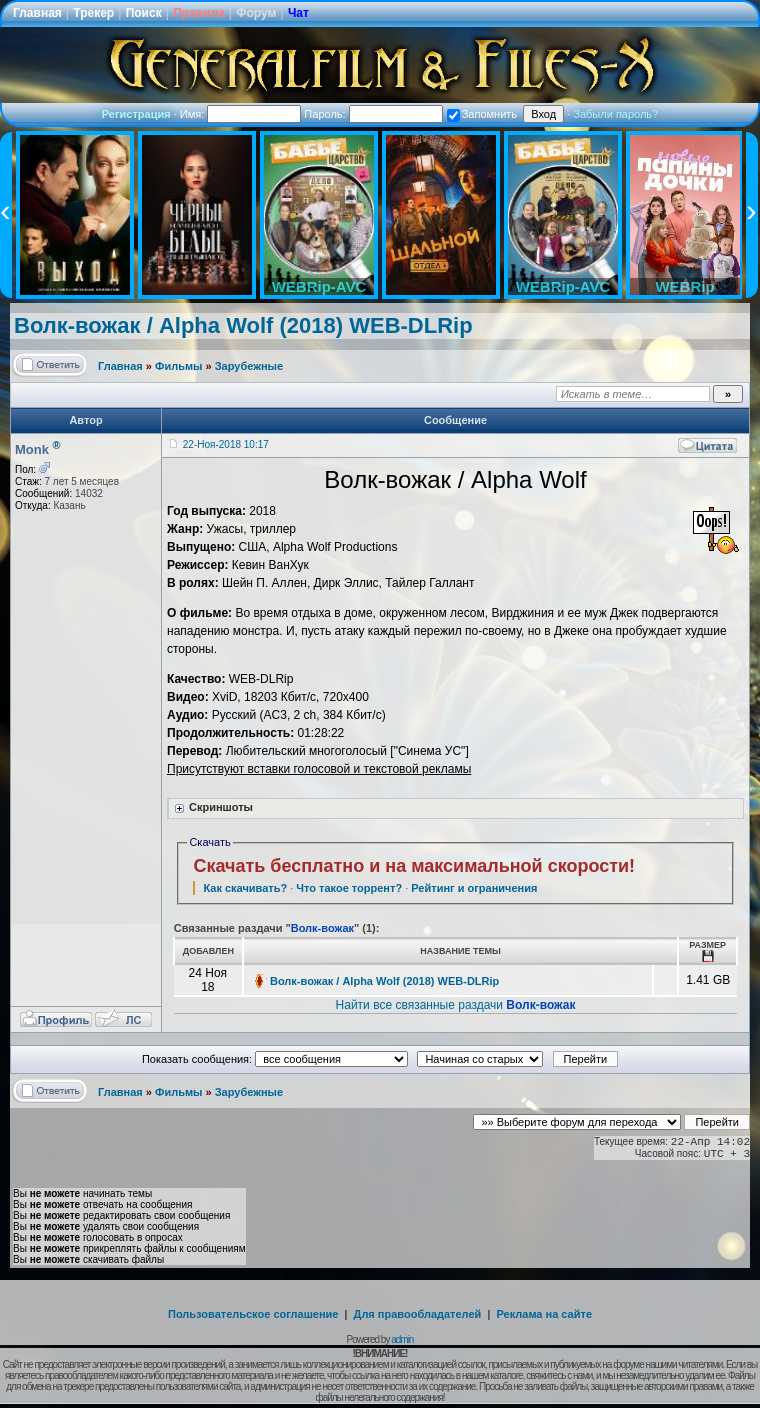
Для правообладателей (418, 1314)
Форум (256, 13)
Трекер (93, 13)
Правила (199, 13)
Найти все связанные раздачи (456, 1005)
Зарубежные (249, 366)
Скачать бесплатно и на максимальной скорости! (414, 866)
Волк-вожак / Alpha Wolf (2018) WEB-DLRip (243, 325)
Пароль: (373, 114)
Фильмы (178, 366)
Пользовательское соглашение (253, 1314)
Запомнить (482, 114)
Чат (298, 13)
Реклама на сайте (544, 1314)
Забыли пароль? (615, 114)
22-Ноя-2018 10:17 (226, 444)
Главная (37, 13)
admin (402, 1339)
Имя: (241, 114)
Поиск (144, 13)
